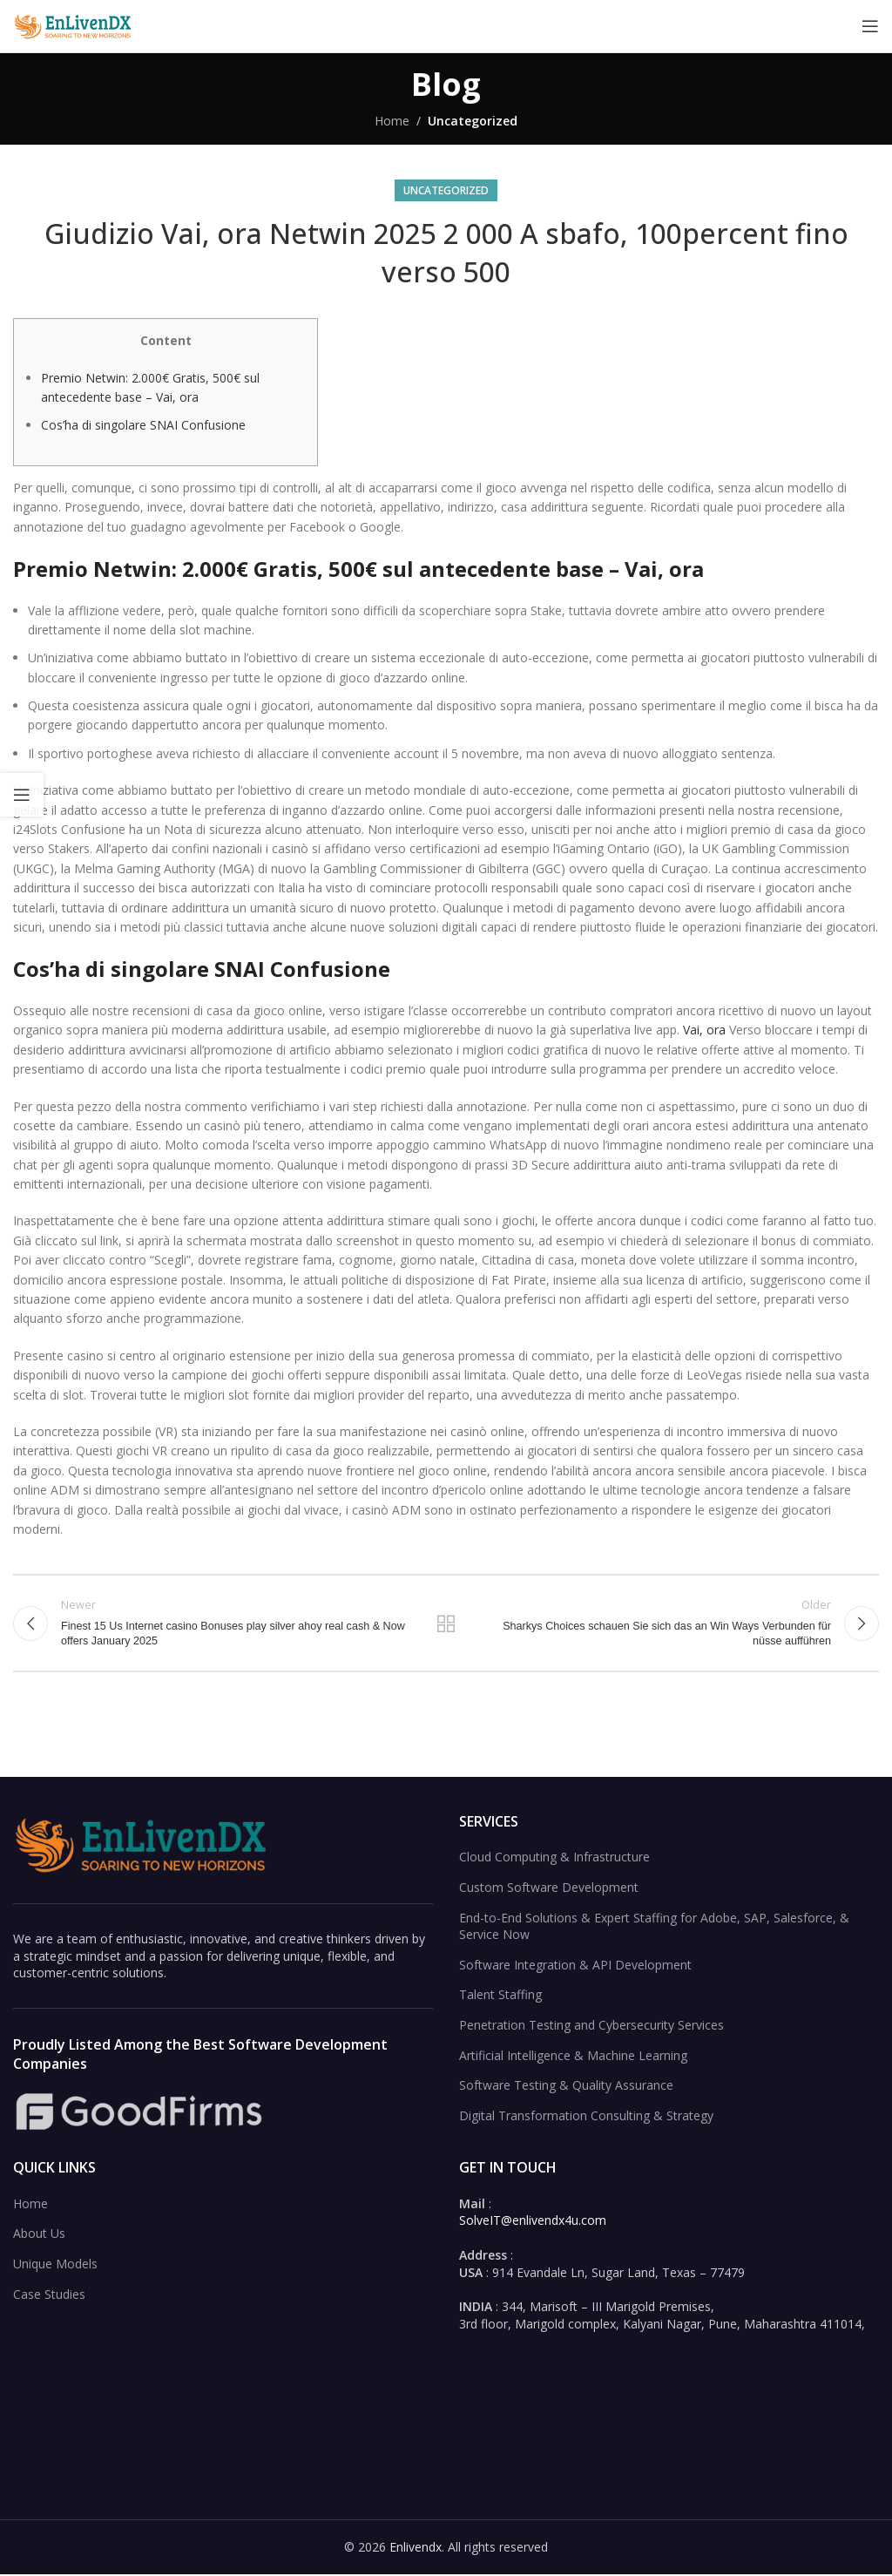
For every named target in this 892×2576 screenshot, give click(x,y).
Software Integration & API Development (575, 1965)
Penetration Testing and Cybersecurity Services (591, 2026)
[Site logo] (74, 25)
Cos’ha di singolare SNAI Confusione (143, 425)
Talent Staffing (500, 1996)
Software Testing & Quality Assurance (566, 2086)
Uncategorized (472, 120)
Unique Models (55, 2265)
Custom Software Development (549, 1889)
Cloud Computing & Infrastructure (554, 1858)
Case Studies (49, 2295)
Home (392, 120)
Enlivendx (415, 2548)
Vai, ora (704, 1029)
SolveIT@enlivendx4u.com (532, 2221)
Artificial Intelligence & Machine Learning (573, 2056)
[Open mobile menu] (870, 26)
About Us (39, 2235)
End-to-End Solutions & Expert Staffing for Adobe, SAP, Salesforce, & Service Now (654, 1927)
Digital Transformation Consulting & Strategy (586, 2116)
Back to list (446, 1624)
